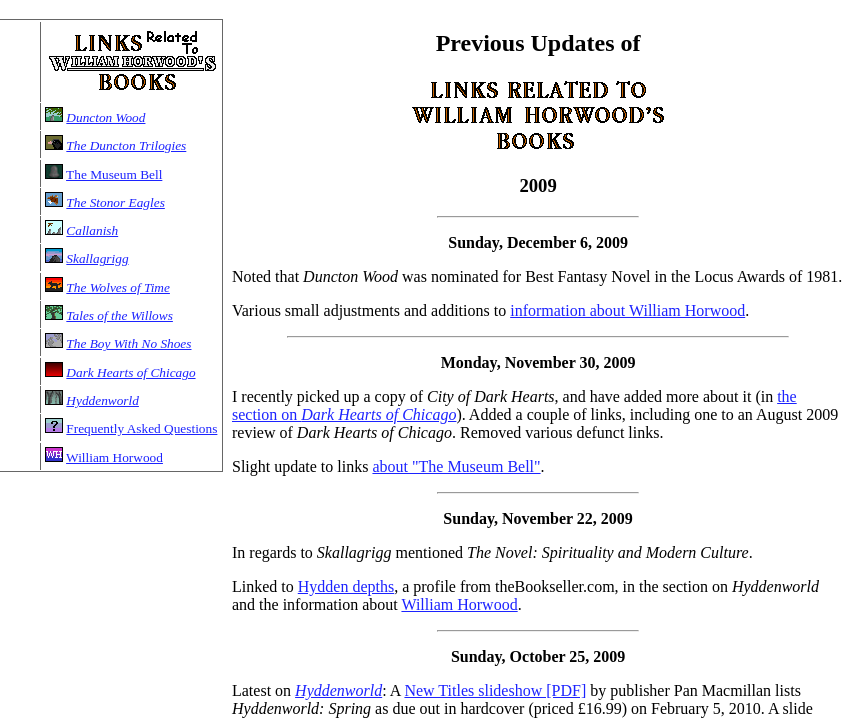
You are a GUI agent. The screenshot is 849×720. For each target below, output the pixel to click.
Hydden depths (346, 586)
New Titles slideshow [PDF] (495, 690)
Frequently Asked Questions (141, 428)
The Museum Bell (114, 174)
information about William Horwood (627, 310)
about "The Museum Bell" (456, 466)
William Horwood (114, 457)
